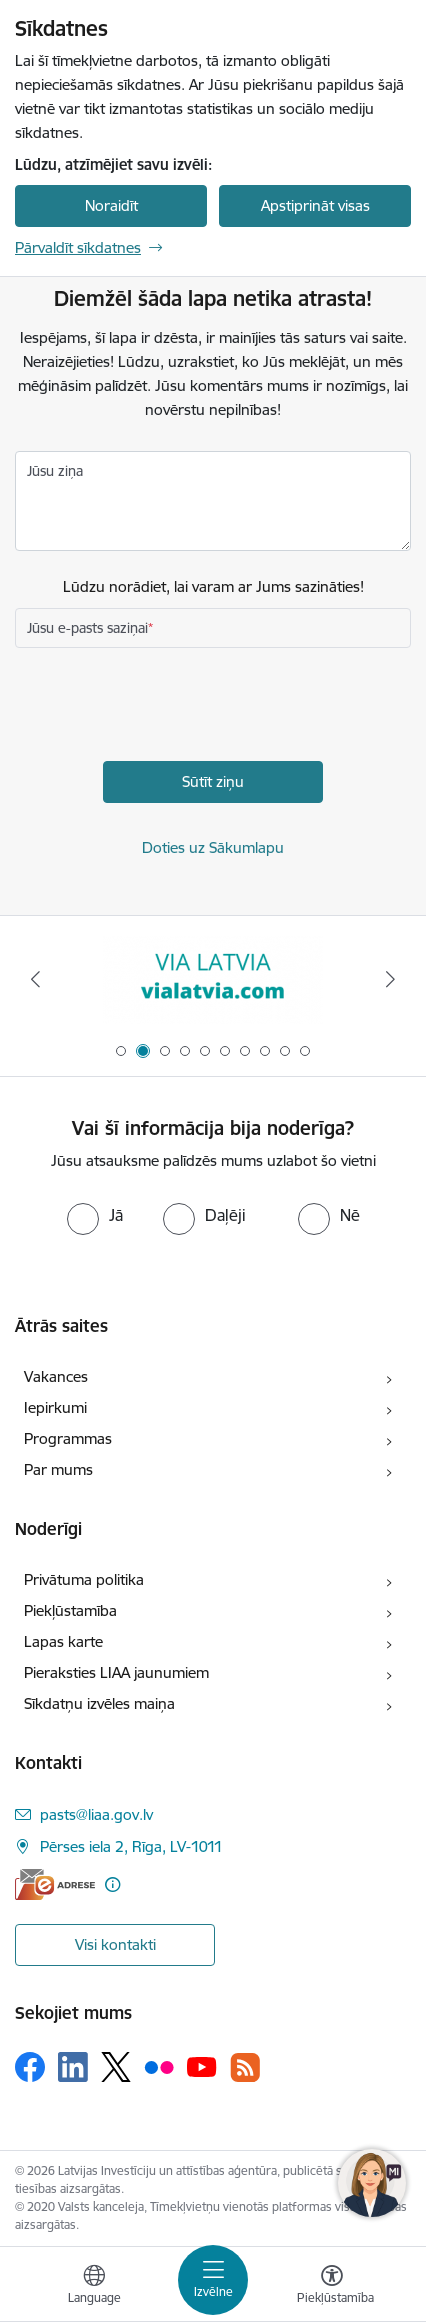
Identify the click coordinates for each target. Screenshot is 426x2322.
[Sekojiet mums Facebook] (30, 2067)
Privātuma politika (84, 1579)
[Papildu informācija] (112, 1884)
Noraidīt (111, 205)
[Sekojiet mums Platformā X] (116, 2067)
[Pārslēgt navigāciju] (213, 2280)
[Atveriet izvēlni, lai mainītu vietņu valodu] (94, 2287)
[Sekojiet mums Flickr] (159, 2066)
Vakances (56, 1376)
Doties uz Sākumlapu (213, 847)
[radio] (95, 1215)
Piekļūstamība (70, 1610)
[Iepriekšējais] (35, 979)
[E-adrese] (55, 1884)
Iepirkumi (55, 1407)
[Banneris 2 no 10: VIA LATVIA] (213, 979)
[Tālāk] (390, 979)
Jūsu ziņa (55, 471)
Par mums (58, 1469)
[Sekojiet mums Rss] (245, 2067)
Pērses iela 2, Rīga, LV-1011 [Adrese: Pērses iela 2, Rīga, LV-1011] (131, 1846)
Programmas (68, 1438)
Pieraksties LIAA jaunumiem (116, 1672)
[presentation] (167, 707)
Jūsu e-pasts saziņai (87, 628)
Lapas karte (63, 1641)
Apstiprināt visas (315, 205)
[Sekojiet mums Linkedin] (73, 2067)
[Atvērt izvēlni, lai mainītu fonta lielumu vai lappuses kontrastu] (332, 2287)
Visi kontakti (115, 1944)
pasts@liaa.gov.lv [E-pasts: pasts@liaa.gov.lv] (96, 1814)
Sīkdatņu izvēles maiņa (99, 1703)
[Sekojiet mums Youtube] (202, 2066)
